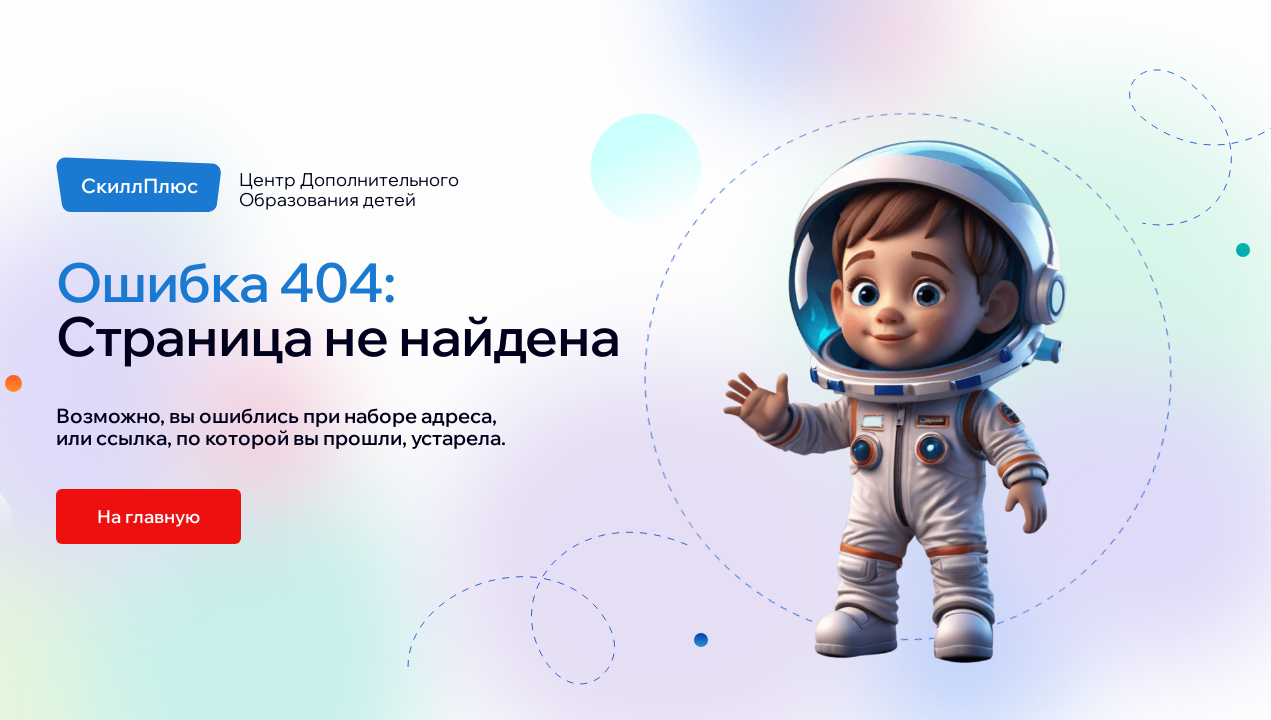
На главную (148, 516)
